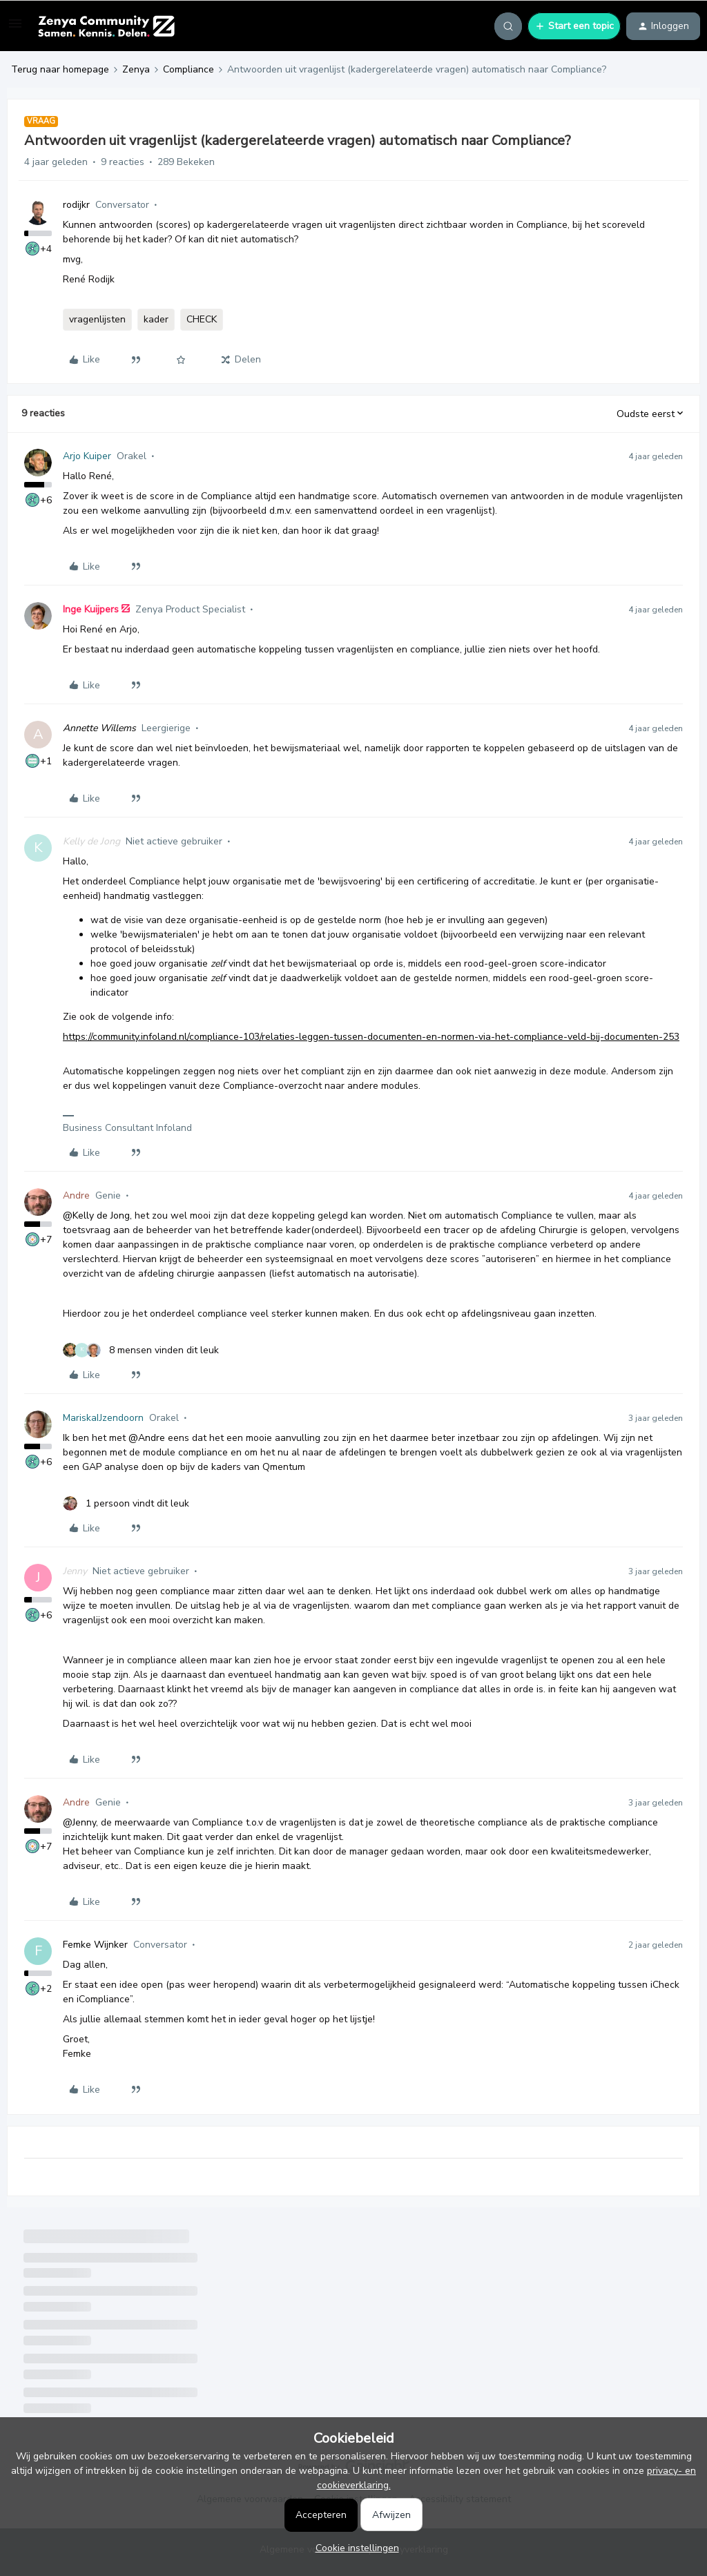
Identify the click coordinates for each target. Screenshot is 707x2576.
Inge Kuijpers (91, 609)
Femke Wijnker (95, 1944)
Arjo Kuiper (87, 456)
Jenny (75, 1571)
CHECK (201, 319)
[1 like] (126, 1503)
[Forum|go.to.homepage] (106, 26)
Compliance (188, 69)
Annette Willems (99, 728)
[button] (15, 28)
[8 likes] (141, 1350)
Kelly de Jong (91, 841)
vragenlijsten (97, 319)
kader (156, 319)
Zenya (136, 69)
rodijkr (76, 204)
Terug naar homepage (60, 69)
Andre (76, 1195)
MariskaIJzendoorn (103, 1417)
